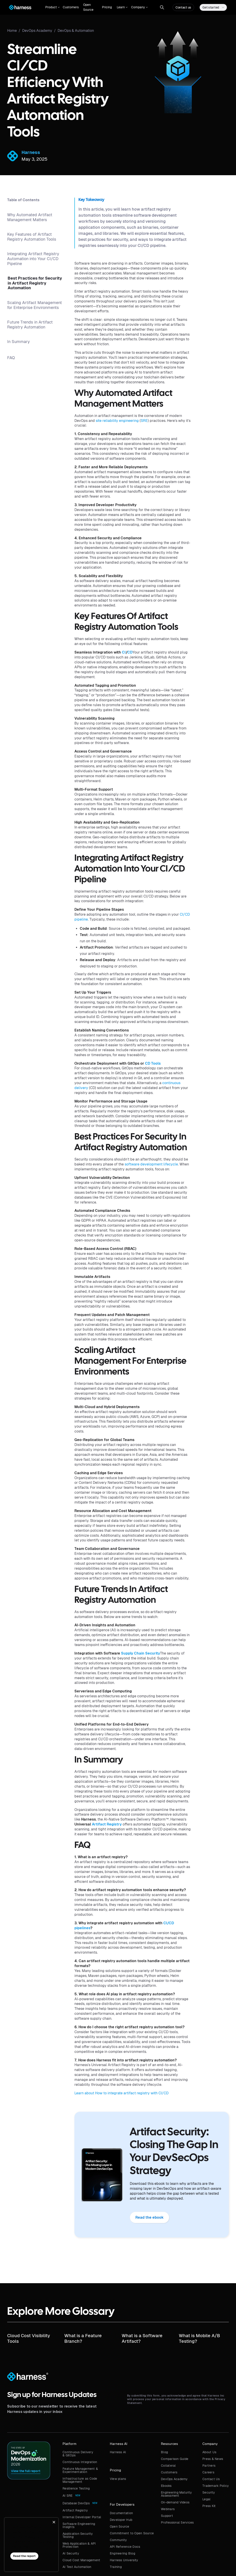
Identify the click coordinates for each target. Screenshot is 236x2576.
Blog (164, 2452)
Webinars (168, 2509)
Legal (206, 2499)
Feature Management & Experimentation (80, 2470)
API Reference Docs (125, 2546)
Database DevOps (76, 2503)
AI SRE (68, 2495)
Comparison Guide (174, 2458)
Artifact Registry (107, 1824)
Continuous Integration (80, 2462)
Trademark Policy (215, 2485)
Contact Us (211, 2479)
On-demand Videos (175, 2502)
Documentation (121, 2513)
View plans (118, 2478)
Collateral (168, 2465)
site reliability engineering (117, 421)
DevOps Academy (174, 2479)
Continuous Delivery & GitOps (78, 2454)
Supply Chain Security (140, 1653)
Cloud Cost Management (81, 2560)
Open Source (88, 7)
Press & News (212, 2458)
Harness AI (118, 2452)
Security (208, 2492)
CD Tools (153, 1063)
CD (129, 652)
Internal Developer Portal (82, 2517)
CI (124, 652)
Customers (71, 7)
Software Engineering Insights (79, 2525)
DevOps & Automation (76, 30)
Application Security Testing (78, 2535)
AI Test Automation (77, 2566)
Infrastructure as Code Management (80, 2480)
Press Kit (209, 2505)
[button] (51, 7)
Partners (208, 2465)
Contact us (183, 7)
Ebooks (166, 2485)
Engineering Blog (122, 2553)
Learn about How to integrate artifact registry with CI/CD (121, 2093)
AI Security (71, 2553)
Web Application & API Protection (79, 2545)
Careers (208, 2472)
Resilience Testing (76, 2488)
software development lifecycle (151, 1164)
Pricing (107, 7)
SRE (144, 421)
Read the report (24, 2556)
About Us (209, 2452)
